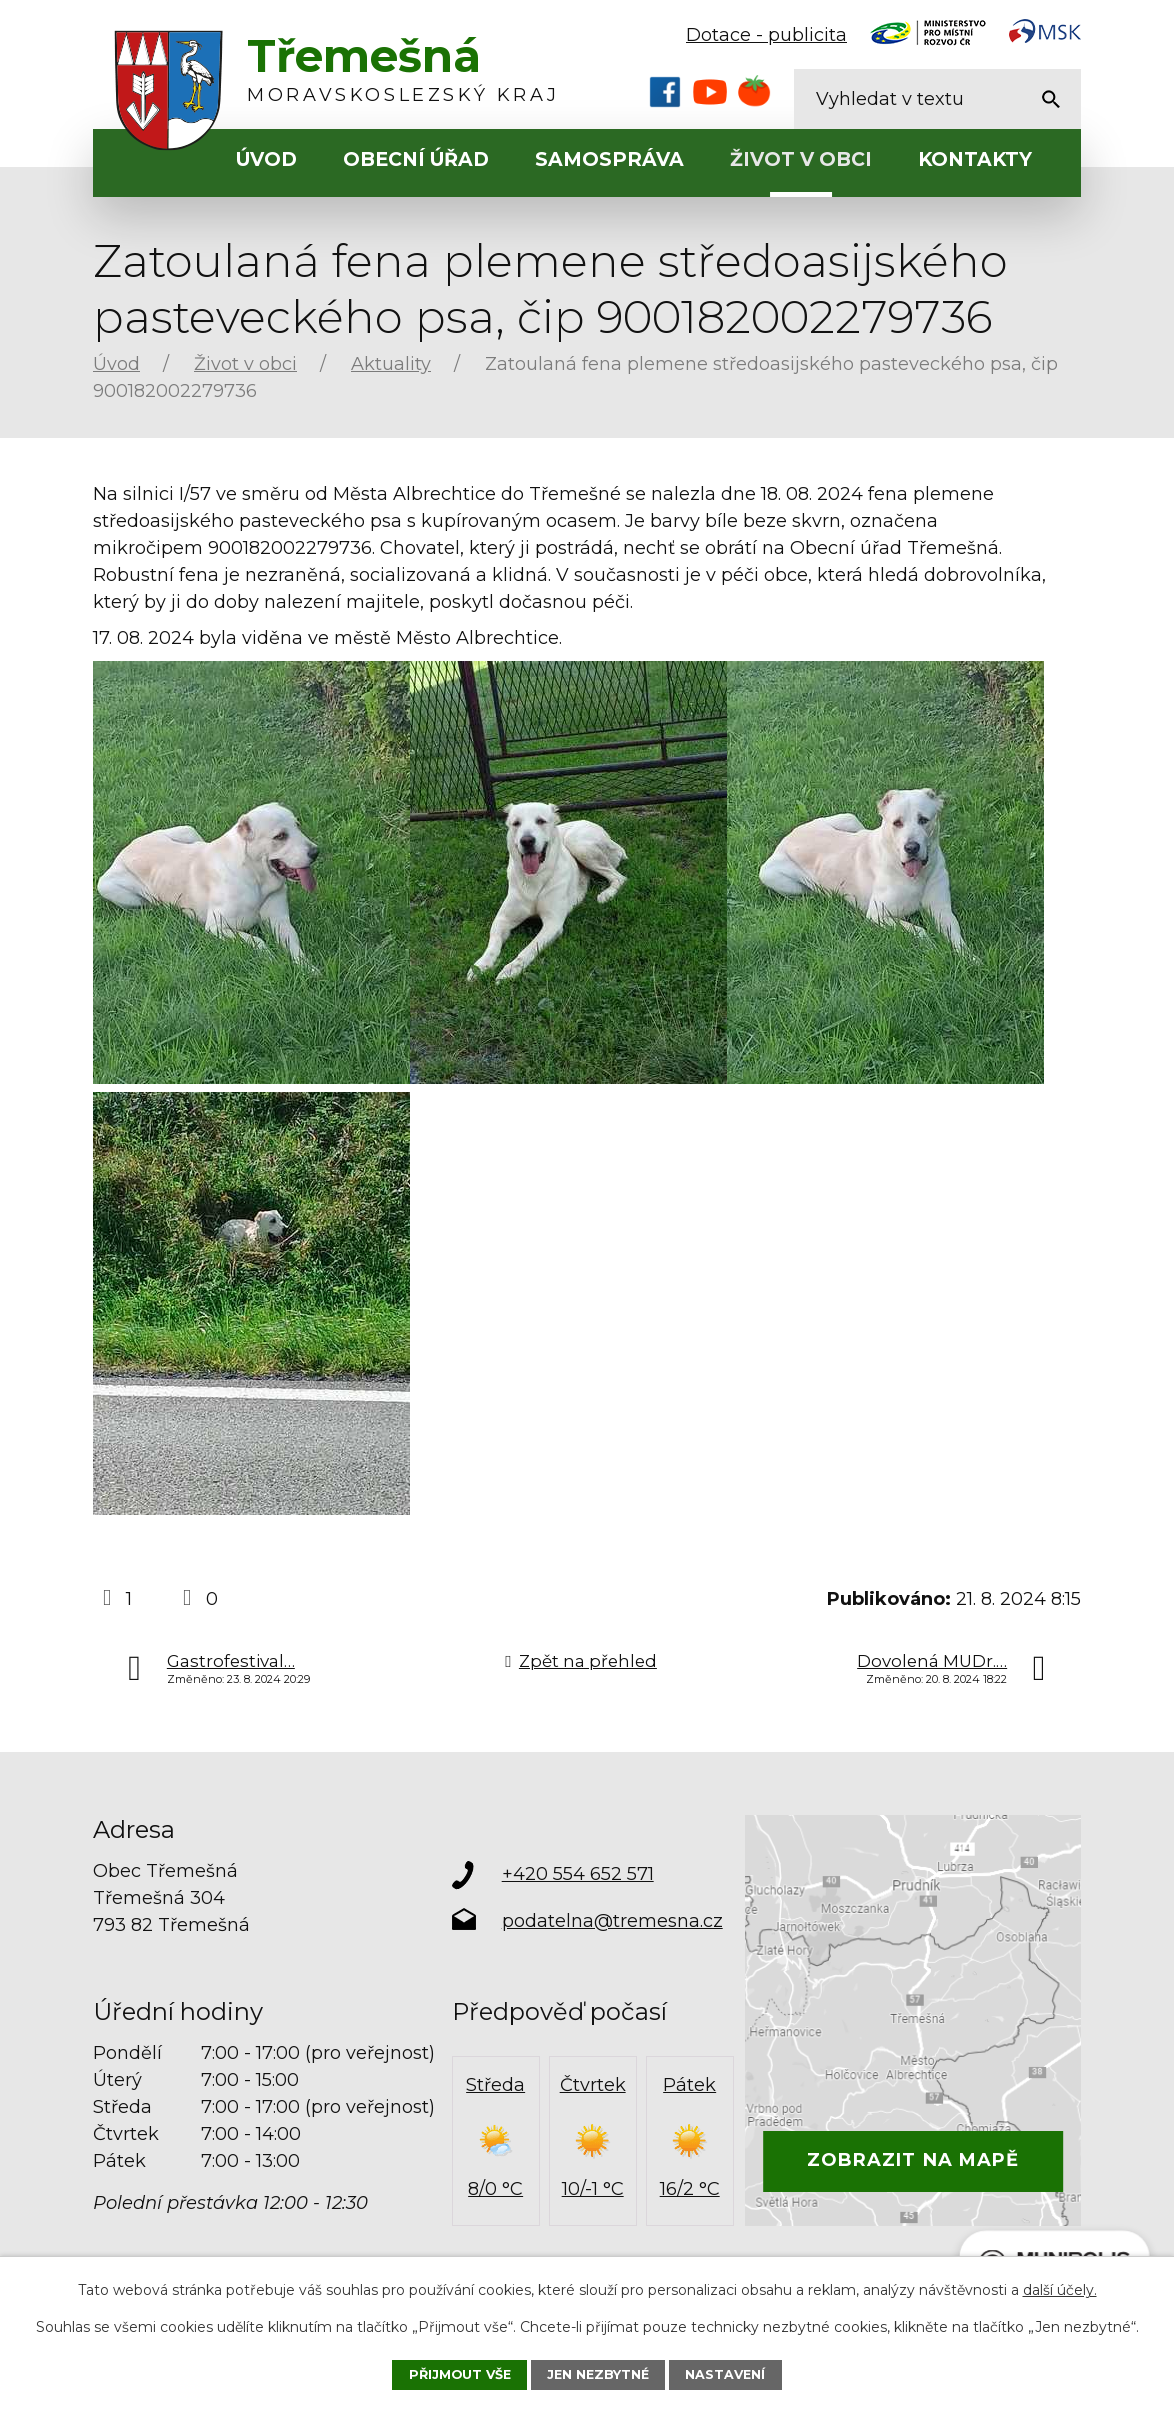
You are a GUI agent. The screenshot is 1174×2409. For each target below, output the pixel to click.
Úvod (266, 159)
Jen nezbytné (598, 2374)
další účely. (1060, 2290)
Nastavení (725, 2374)
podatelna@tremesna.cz (612, 1921)
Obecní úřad (416, 159)
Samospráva (609, 159)
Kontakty (975, 159)
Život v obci (801, 159)
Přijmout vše (460, 2374)
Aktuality (391, 364)
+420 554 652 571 (578, 1874)
